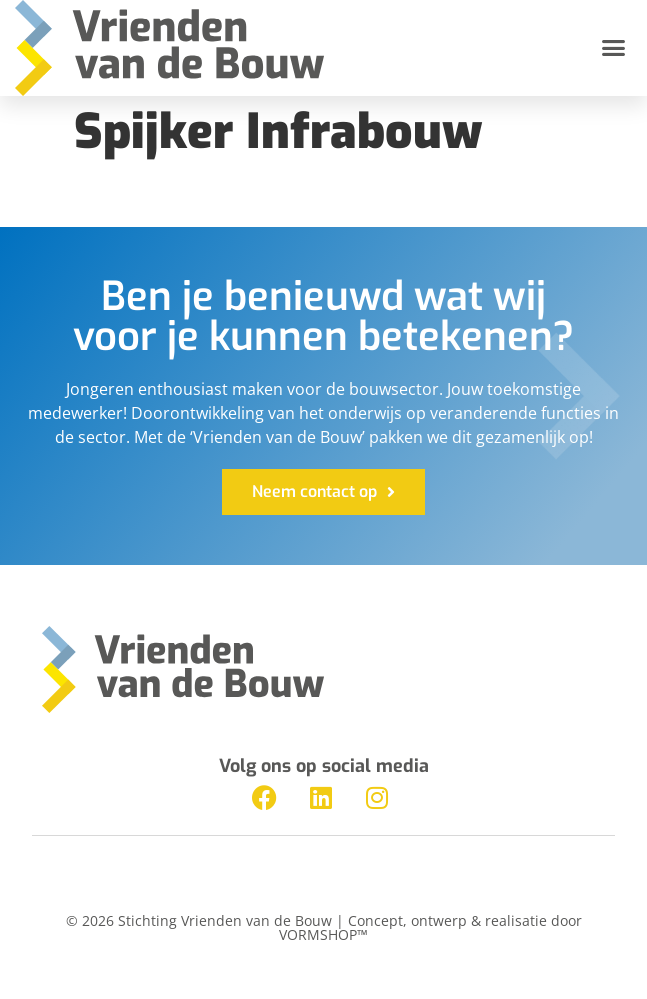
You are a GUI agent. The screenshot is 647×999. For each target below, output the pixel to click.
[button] (614, 48)
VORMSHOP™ (323, 934)
